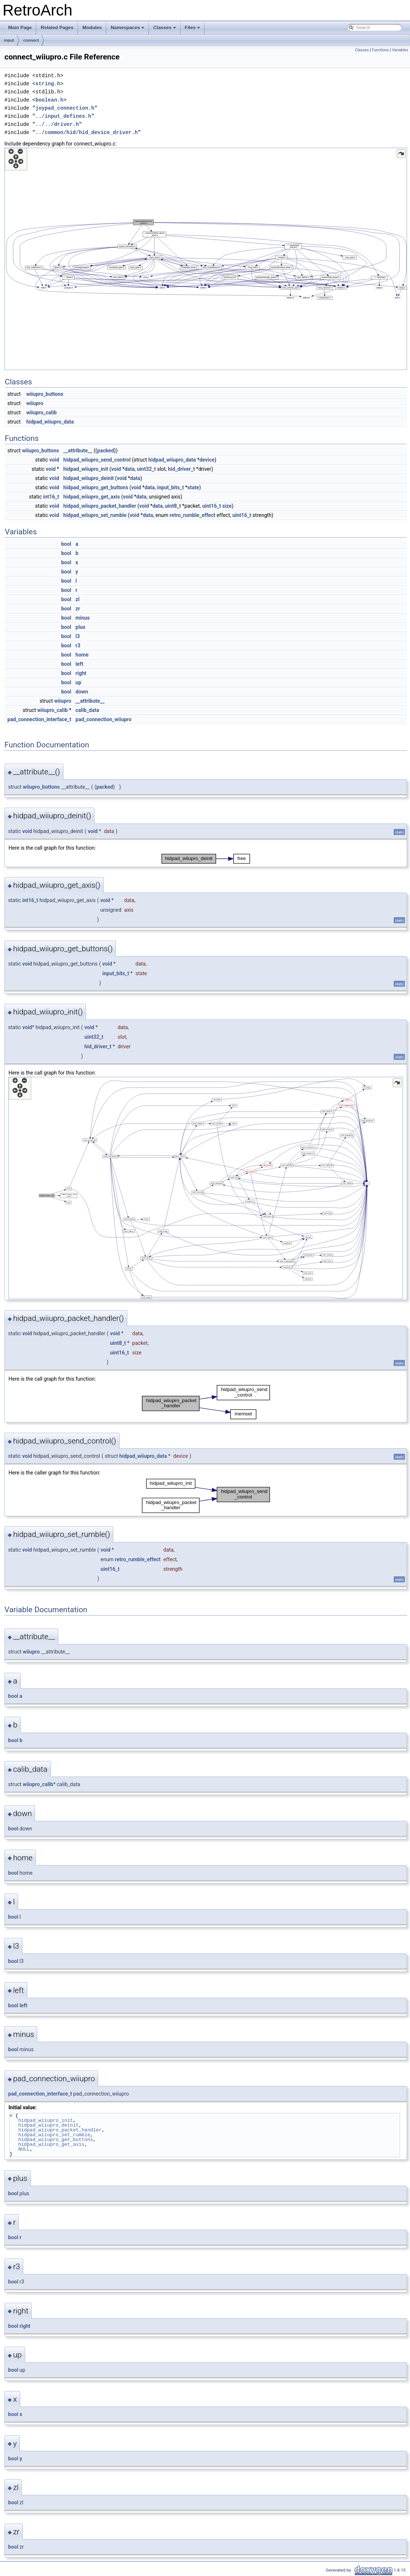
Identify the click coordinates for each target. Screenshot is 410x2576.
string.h (47, 83)
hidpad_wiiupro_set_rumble (95, 515)
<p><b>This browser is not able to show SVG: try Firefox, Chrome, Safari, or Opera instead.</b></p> (206, 259)
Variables (400, 50)
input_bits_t (170, 487)
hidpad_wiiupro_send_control (97, 460)
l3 (78, 636)
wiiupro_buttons (44, 394)
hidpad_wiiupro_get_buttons (95, 487)
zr (78, 609)
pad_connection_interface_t (39, 719)
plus (81, 627)
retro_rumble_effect (193, 515)
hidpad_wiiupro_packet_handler (99, 506)
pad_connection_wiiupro (104, 719)
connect (31, 40)
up (79, 682)
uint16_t (211, 506)
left (79, 664)
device (206, 460)
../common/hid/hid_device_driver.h (86, 132)
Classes (165, 29)
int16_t (51, 497)
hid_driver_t (181, 469)
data (129, 469)
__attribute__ (78, 450)
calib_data (87, 710)
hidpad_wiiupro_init (85, 469)
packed (105, 450)
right (81, 673)
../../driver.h (57, 124)
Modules (92, 27)
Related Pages (57, 27)
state (193, 487)
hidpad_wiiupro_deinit (88, 478)
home (82, 655)
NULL (24, 2149)
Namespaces (128, 29)
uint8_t (173, 506)
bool (66, 544)
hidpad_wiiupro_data (50, 422)
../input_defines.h (63, 116)
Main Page (20, 27)
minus (83, 618)
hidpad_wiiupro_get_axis (91, 497)
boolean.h (49, 99)
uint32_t (146, 469)
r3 (78, 645)
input (9, 40)
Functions (380, 50)
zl (78, 599)
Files (193, 29)
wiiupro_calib (41, 412)
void (54, 460)
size (226, 506)
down (82, 692)
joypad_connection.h (64, 108)
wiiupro (34, 403)
